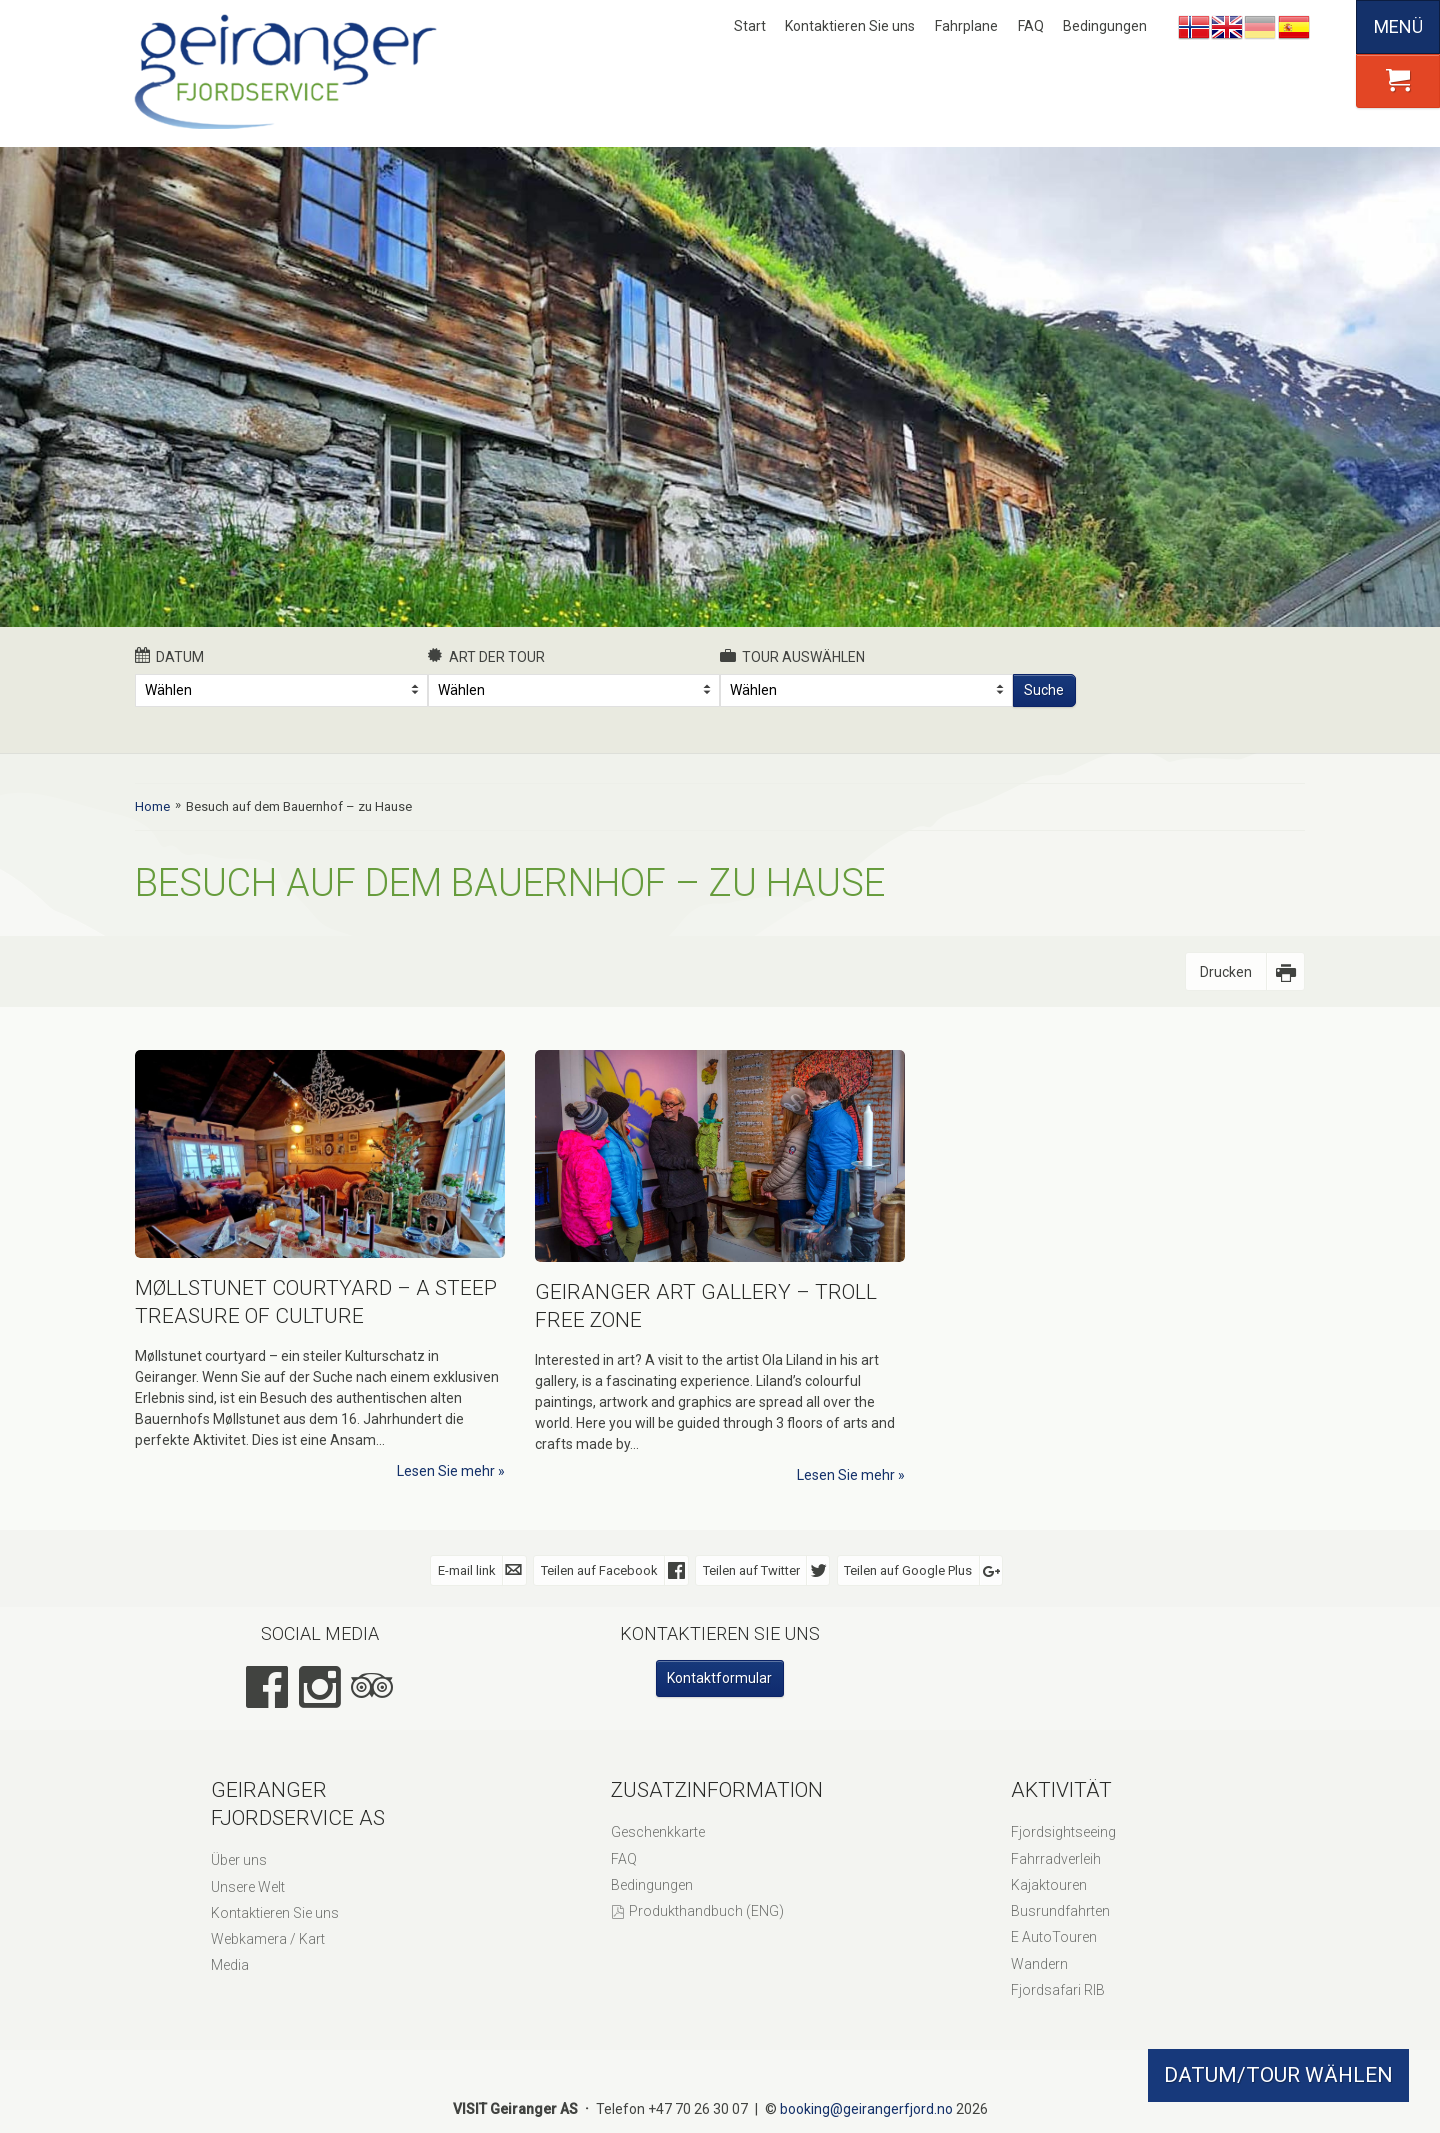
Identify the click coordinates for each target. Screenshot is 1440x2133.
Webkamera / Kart (268, 1939)
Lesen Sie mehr (446, 1471)
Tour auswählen (792, 656)
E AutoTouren (1054, 1937)
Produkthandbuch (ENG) (706, 1911)
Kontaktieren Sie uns (850, 26)
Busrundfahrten (1060, 1911)
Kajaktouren (1049, 1885)
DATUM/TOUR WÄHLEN (1278, 2075)
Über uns (239, 1860)
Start (750, 26)
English (1227, 27)
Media (230, 1965)
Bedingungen (1105, 26)
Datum (169, 656)
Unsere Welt (248, 1887)
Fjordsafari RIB (1058, 1990)
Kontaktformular (719, 1678)
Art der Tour (487, 656)
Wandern (1039, 1964)
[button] (1398, 81)
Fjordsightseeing (1063, 1832)
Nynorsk (1194, 27)
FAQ (1031, 26)
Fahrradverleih (1056, 1859)
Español (1294, 27)
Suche (1044, 690)
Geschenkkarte (658, 1832)
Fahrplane (966, 26)
